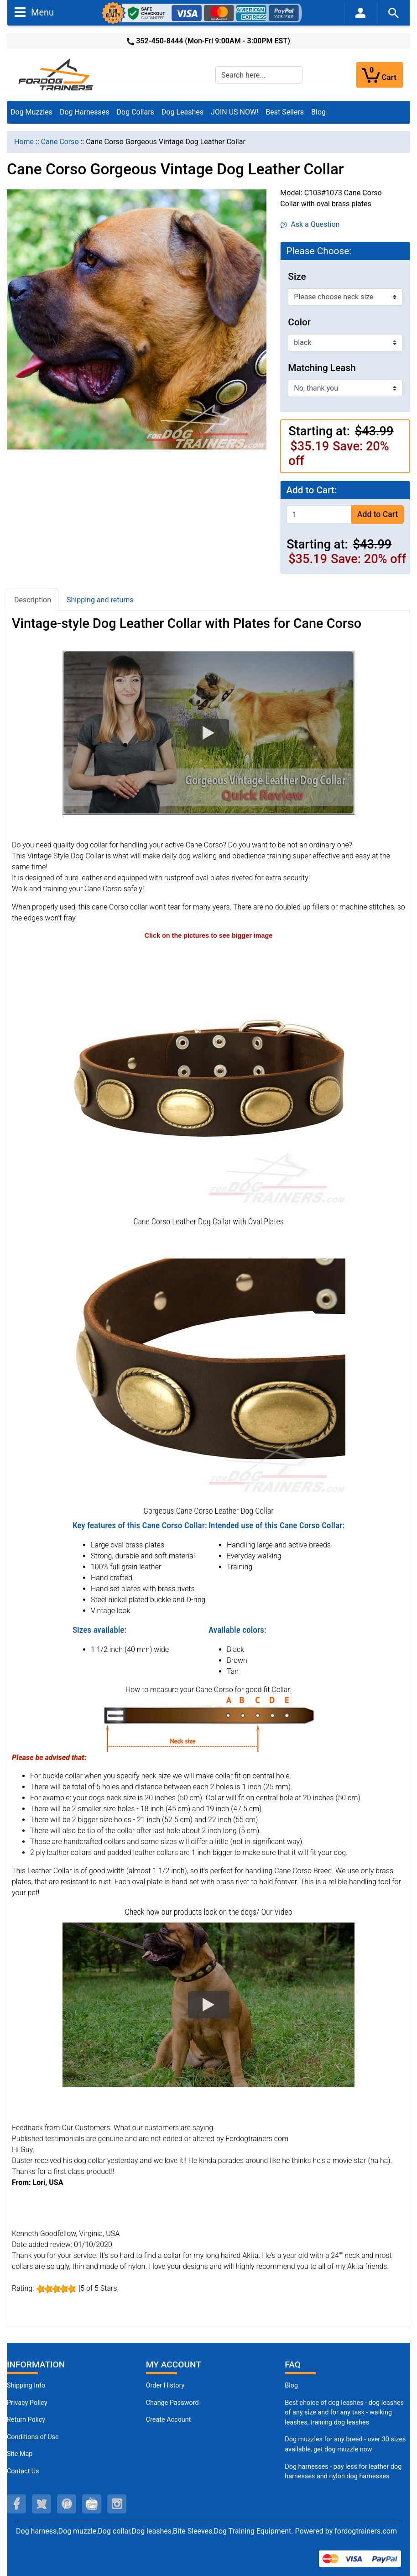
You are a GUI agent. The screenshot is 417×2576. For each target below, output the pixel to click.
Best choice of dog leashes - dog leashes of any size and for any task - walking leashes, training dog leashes (344, 2412)
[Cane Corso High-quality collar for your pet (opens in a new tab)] (208, 1366)
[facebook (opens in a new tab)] (16, 2504)
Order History (165, 2385)
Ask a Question (310, 224)
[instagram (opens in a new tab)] (117, 2504)
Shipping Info (26, 2385)
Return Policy (26, 2420)
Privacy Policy (27, 2403)
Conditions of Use (33, 2437)
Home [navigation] (24, 141)
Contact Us (23, 2471)
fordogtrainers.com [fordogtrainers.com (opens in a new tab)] (365, 2531)
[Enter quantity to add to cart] (319, 514)
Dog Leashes (182, 112)
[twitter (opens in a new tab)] (41, 2504)
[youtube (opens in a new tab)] (92, 2504)
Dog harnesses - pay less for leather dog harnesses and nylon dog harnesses (343, 2472)
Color (299, 322)
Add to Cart (377, 514)
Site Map (19, 2454)
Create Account (168, 2420)
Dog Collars (135, 112)
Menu (34, 12)
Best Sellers (285, 112)
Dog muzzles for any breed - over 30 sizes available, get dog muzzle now (345, 2444)
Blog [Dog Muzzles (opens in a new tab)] (291, 2385)
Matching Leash (321, 367)
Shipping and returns (100, 600)
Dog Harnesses (84, 112)
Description (32, 600)
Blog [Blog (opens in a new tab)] (318, 112)
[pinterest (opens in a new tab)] (66, 2504)
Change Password (172, 2403)
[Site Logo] (56, 74)
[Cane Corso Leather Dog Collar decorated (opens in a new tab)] (208, 1077)
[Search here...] (258, 75)
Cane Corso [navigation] (60, 141)
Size (297, 276)
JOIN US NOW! (234, 112)
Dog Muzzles (31, 112)
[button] (208, 733)
